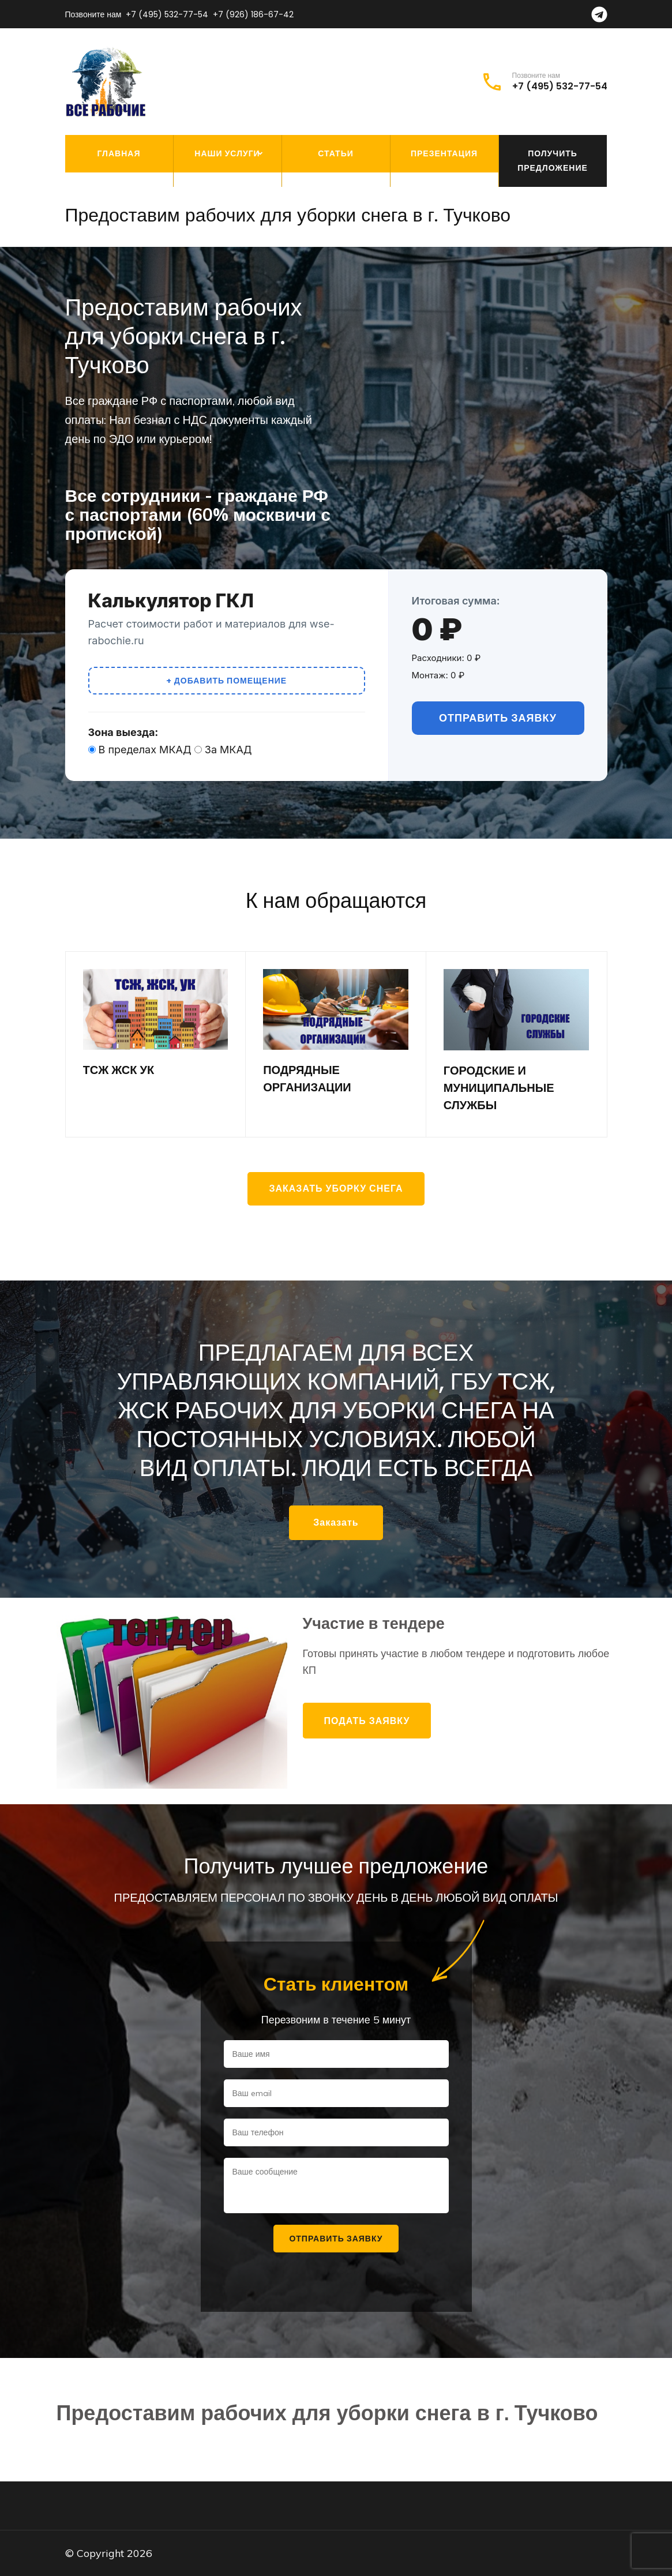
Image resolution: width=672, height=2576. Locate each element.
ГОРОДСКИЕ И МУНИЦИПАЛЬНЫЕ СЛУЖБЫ (499, 1087)
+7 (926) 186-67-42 (253, 14)
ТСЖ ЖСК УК (119, 1070)
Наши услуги (227, 153)
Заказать (335, 1522)
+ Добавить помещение (226, 680)
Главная (119, 153)
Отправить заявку (498, 718)
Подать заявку (367, 1720)
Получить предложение (552, 161)
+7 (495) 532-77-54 (167, 14)
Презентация (444, 153)
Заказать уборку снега (336, 1188)
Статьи (336, 153)
